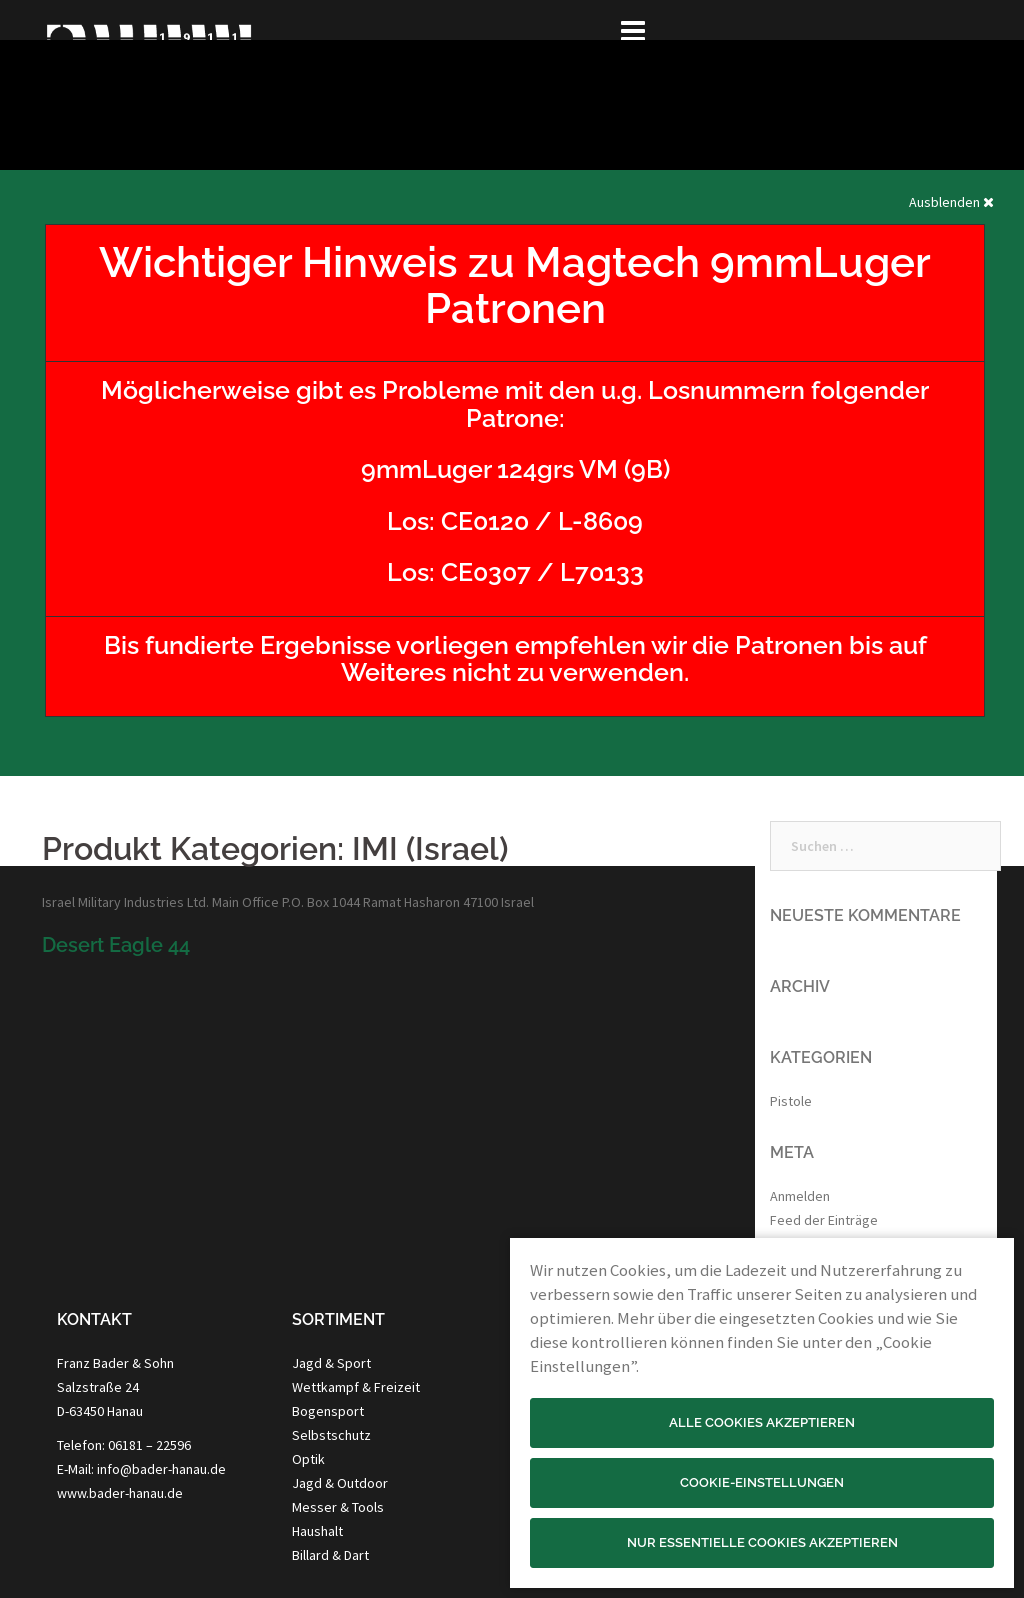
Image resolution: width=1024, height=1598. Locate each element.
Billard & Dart (330, 1555)
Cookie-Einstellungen (762, 1482)
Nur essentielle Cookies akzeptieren (762, 1542)
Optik (308, 1459)
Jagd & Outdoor (340, 1483)
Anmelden (800, 1196)
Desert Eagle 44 (116, 945)
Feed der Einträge (824, 1220)
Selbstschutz (331, 1435)
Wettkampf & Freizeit (356, 1387)
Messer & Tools (338, 1507)
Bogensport (328, 1411)
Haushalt (317, 1531)
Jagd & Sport (331, 1363)
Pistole (791, 1101)
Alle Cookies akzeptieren (762, 1422)
